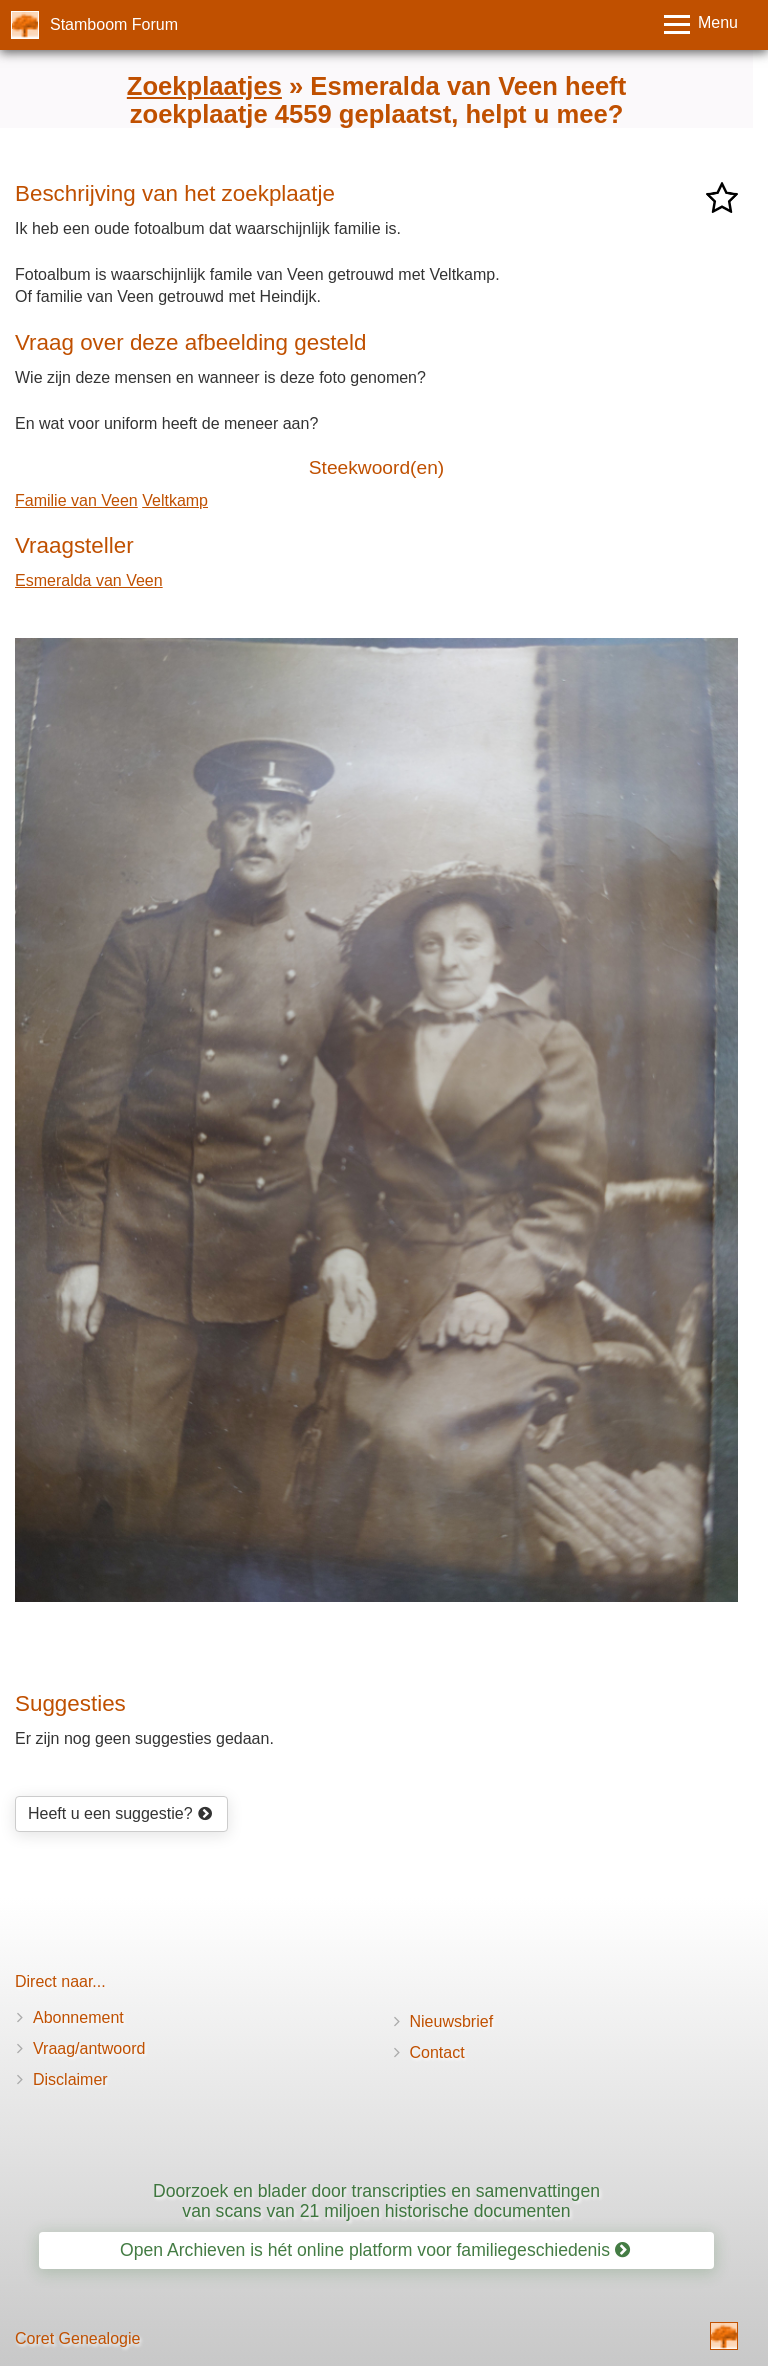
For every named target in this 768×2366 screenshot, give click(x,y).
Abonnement (78, 2017)
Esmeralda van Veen (89, 580)
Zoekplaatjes (204, 86)
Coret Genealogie (77, 2338)
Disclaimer (70, 2079)
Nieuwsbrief (452, 2021)
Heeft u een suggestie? (120, 1813)
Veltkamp (175, 500)
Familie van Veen (76, 500)
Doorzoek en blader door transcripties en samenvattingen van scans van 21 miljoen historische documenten (376, 2200)
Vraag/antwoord (89, 2048)
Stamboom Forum (114, 24)
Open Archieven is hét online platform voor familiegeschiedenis (375, 2250)
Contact (437, 2052)
